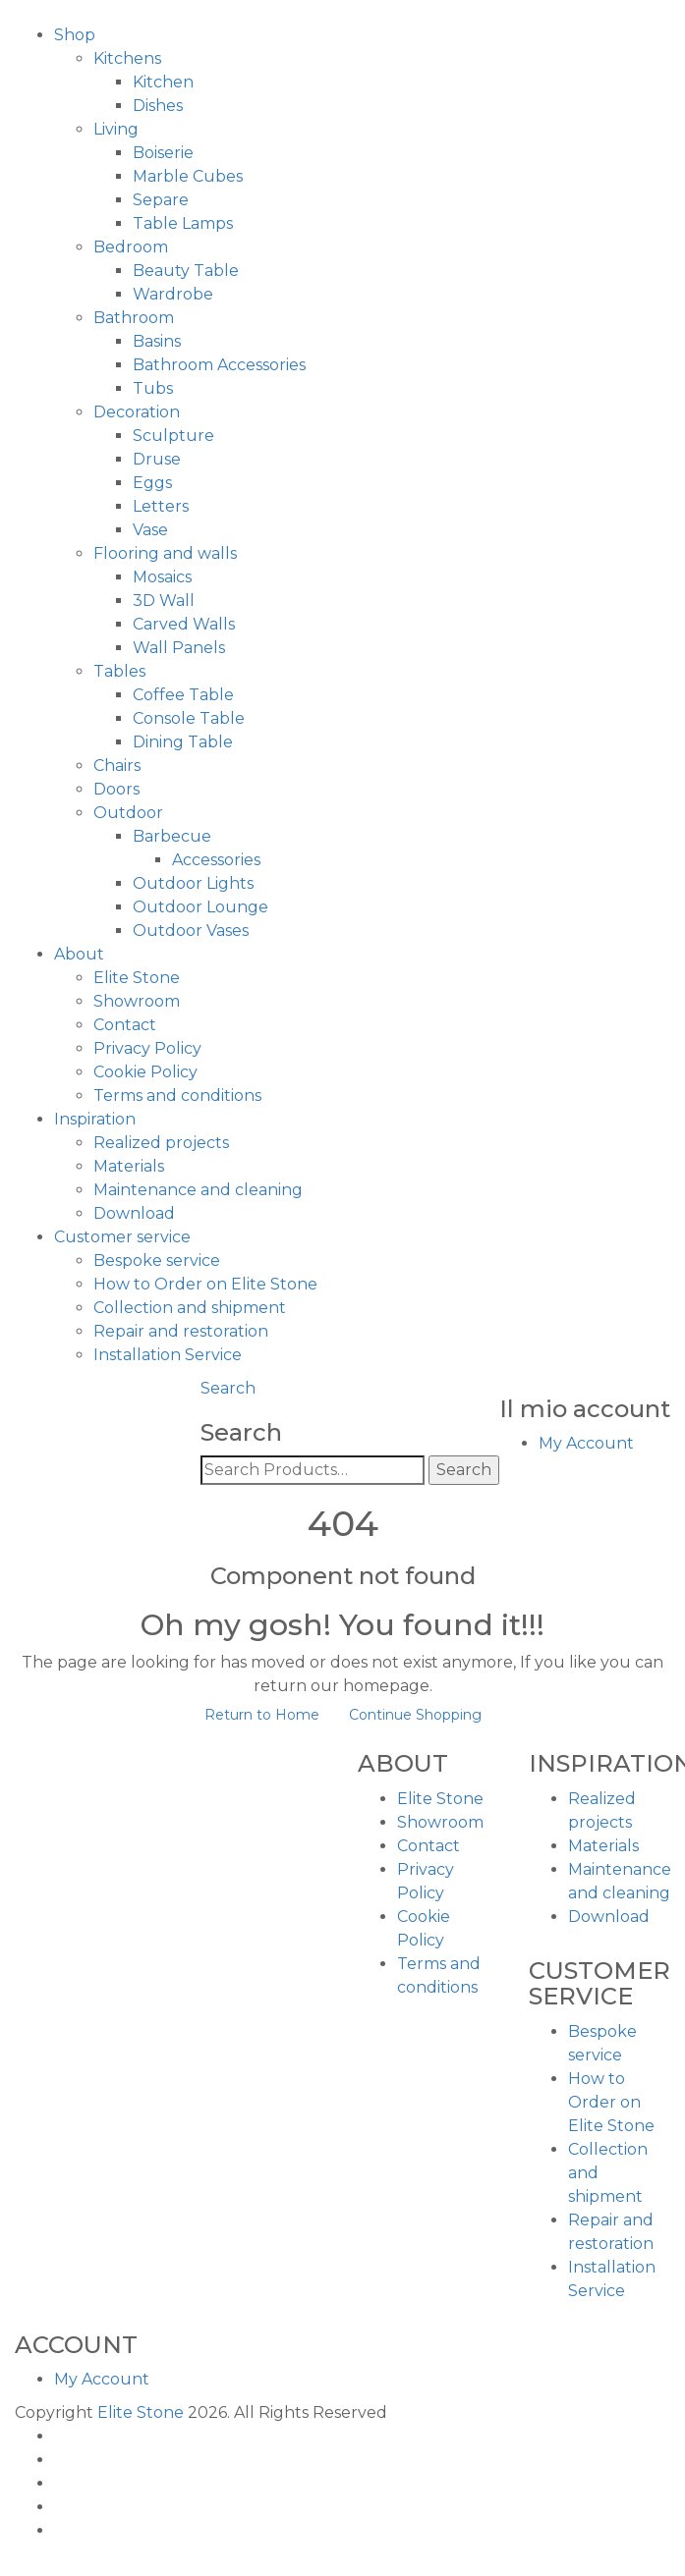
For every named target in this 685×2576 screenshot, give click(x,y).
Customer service (122, 1237)
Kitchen (163, 82)
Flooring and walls (165, 553)
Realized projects (161, 1142)
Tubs (153, 388)
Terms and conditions (177, 1095)
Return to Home (261, 1715)
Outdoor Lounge (200, 907)
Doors (116, 789)
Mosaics (162, 577)
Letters (161, 506)
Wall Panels (179, 647)
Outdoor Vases (191, 930)
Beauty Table (186, 270)
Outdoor (128, 812)
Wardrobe (173, 294)
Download (134, 1213)
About (79, 954)
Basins (157, 341)
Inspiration (95, 1119)
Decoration (136, 412)
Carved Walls (184, 624)
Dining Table (183, 742)
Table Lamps (183, 223)
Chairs (117, 765)
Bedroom (130, 247)
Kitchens (127, 58)
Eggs (152, 482)
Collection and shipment (189, 1307)
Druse (157, 459)
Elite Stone (136, 977)
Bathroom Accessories (219, 365)
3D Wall (164, 600)
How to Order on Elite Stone (205, 1284)
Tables (119, 671)
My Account (586, 1443)
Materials (128, 1166)
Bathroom (133, 317)
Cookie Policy (145, 1072)
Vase (150, 530)
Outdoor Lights (193, 883)
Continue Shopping (415, 1715)
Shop (74, 35)
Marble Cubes (188, 176)
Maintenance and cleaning (198, 1189)
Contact (124, 1024)
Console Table (189, 718)
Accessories (216, 859)
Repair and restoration (180, 1331)
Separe (161, 200)
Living (116, 129)
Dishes (158, 105)
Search (228, 1388)
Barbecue (172, 836)
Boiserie (163, 152)
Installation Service (167, 1354)
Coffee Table (183, 694)
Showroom (136, 1001)
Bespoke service (156, 1260)
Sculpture (173, 435)
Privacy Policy (147, 1048)
